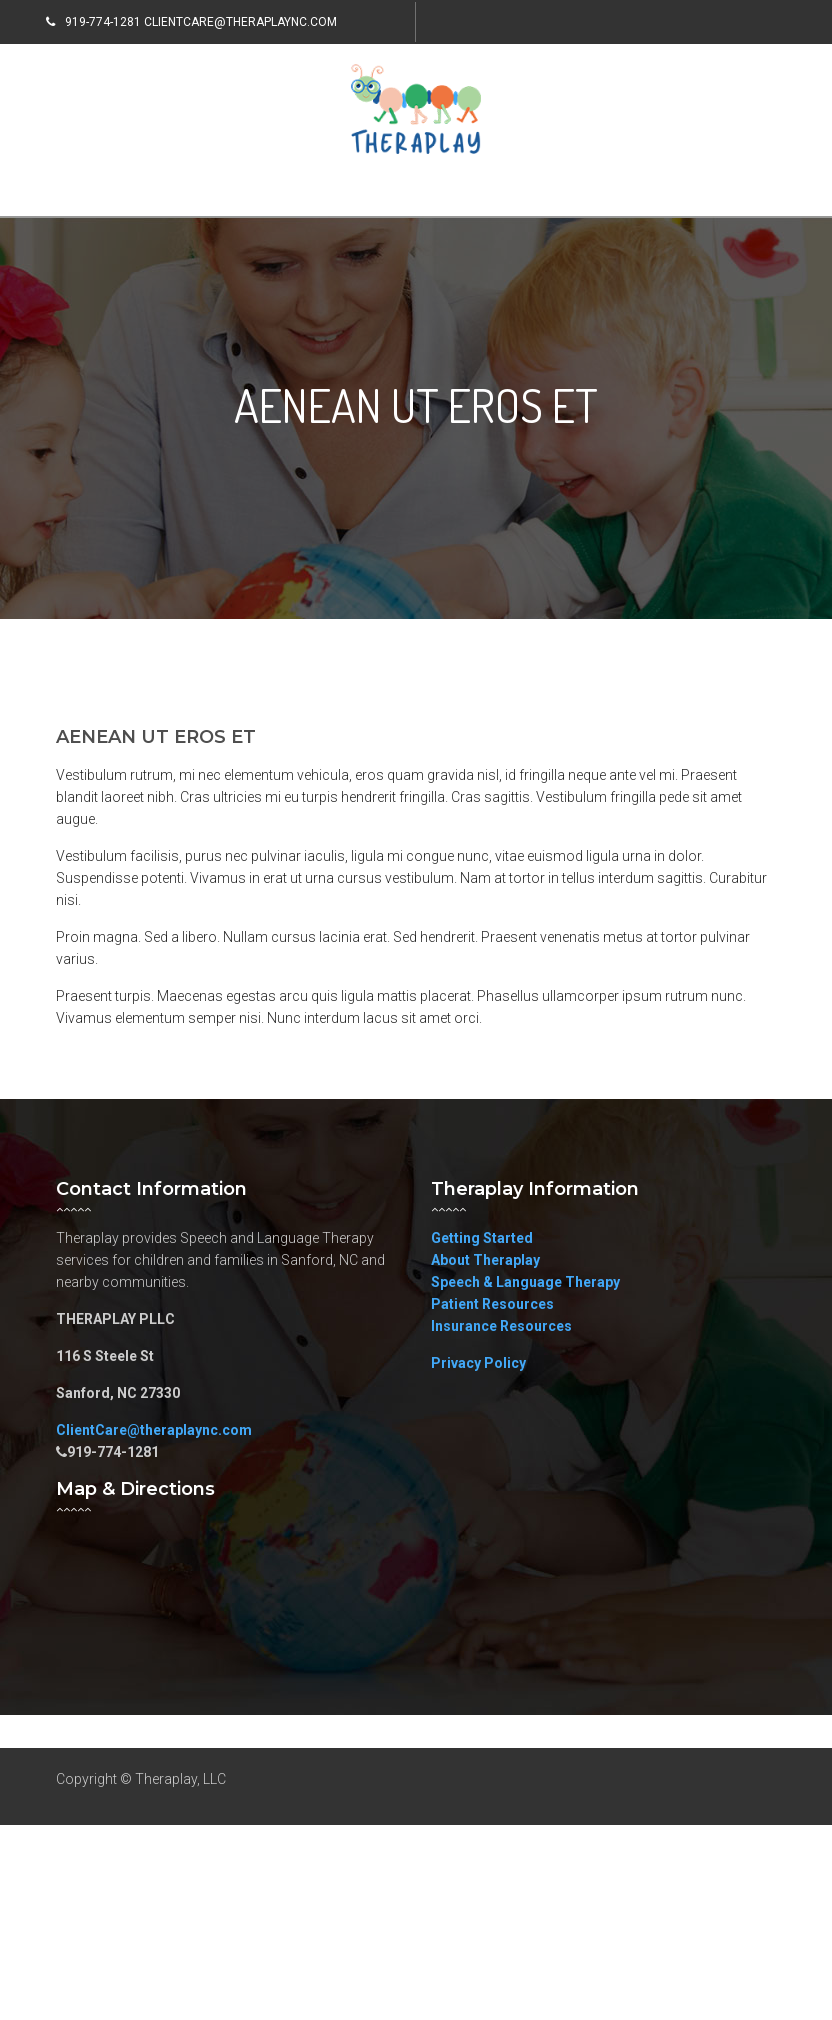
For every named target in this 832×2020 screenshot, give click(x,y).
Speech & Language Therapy (525, 1282)
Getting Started (482, 1238)
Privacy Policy (478, 1363)
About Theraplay (485, 1260)
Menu (102, 190)
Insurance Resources (501, 1326)
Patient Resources (492, 1304)
